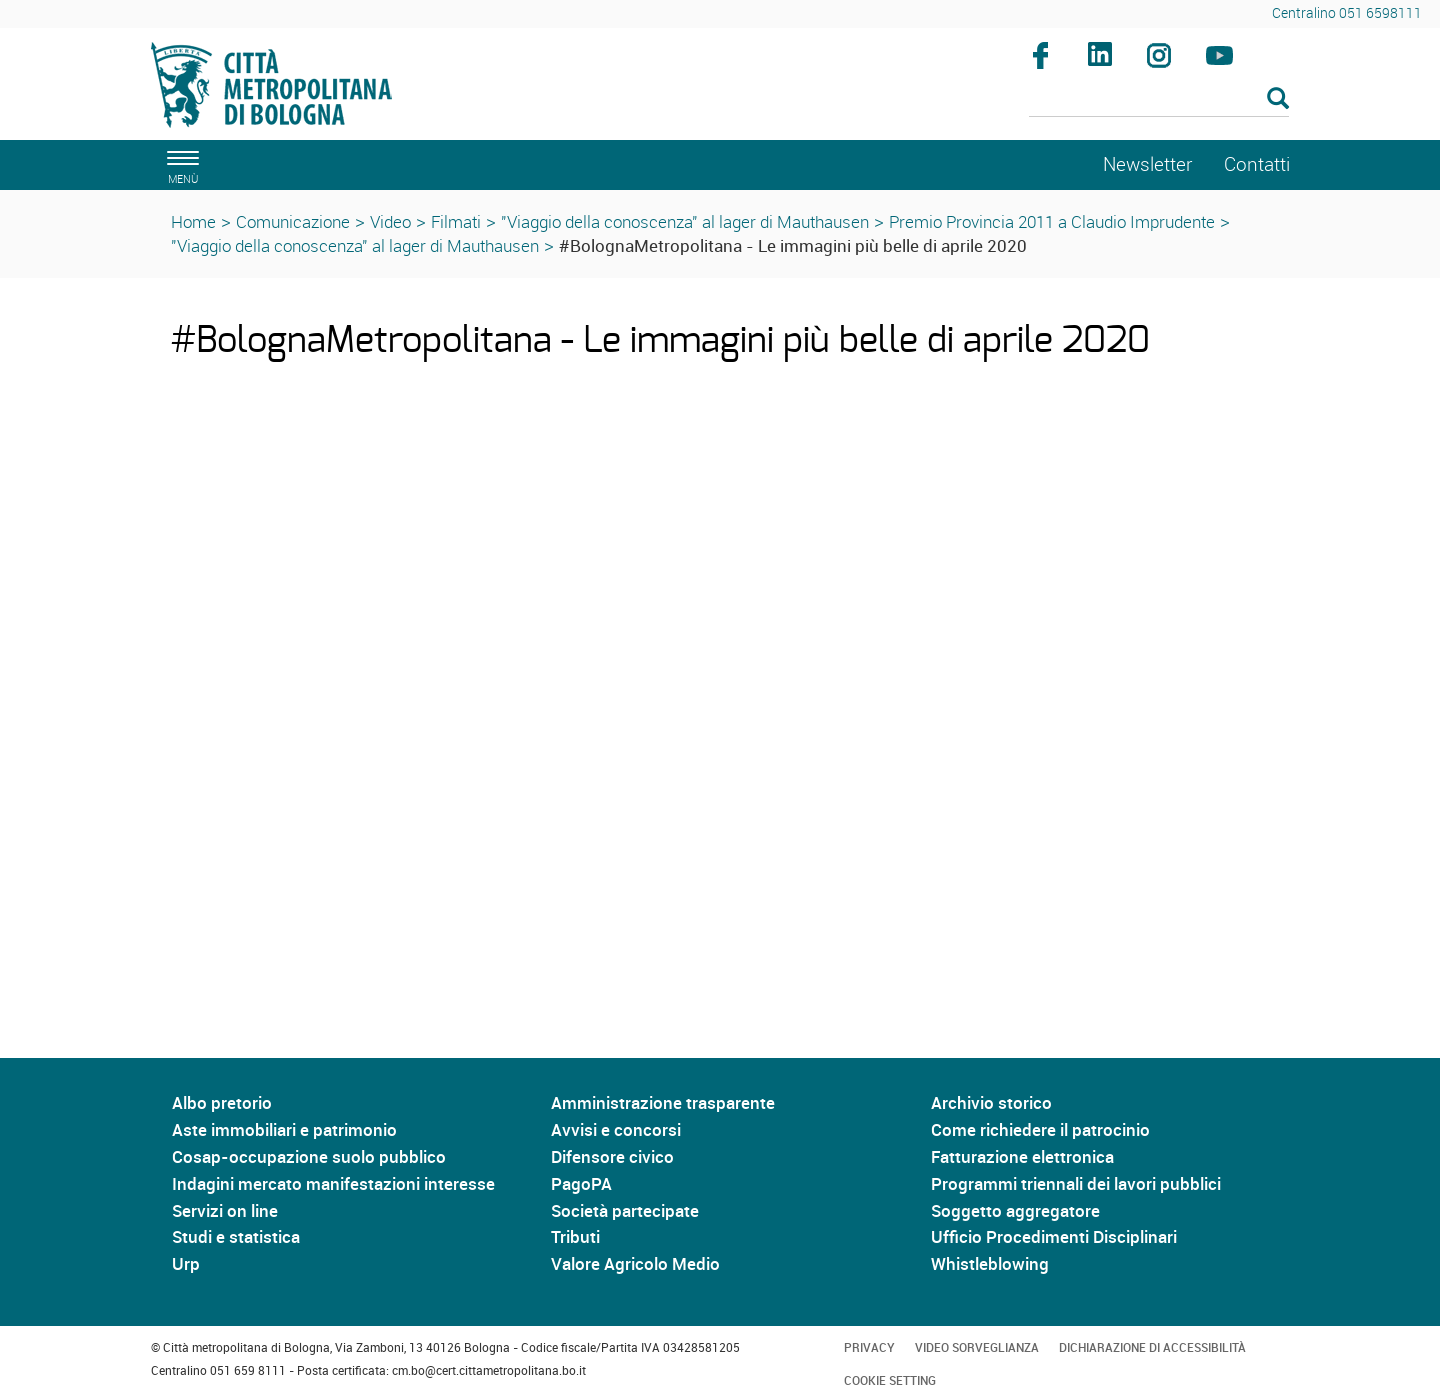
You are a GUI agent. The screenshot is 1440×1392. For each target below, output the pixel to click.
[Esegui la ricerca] (1278, 99)
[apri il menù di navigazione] (180, 164)
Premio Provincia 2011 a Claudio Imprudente (1052, 221)
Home (193, 221)
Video (390, 221)
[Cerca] (1159, 100)
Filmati (456, 221)
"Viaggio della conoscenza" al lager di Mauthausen (685, 221)
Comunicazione (293, 221)
